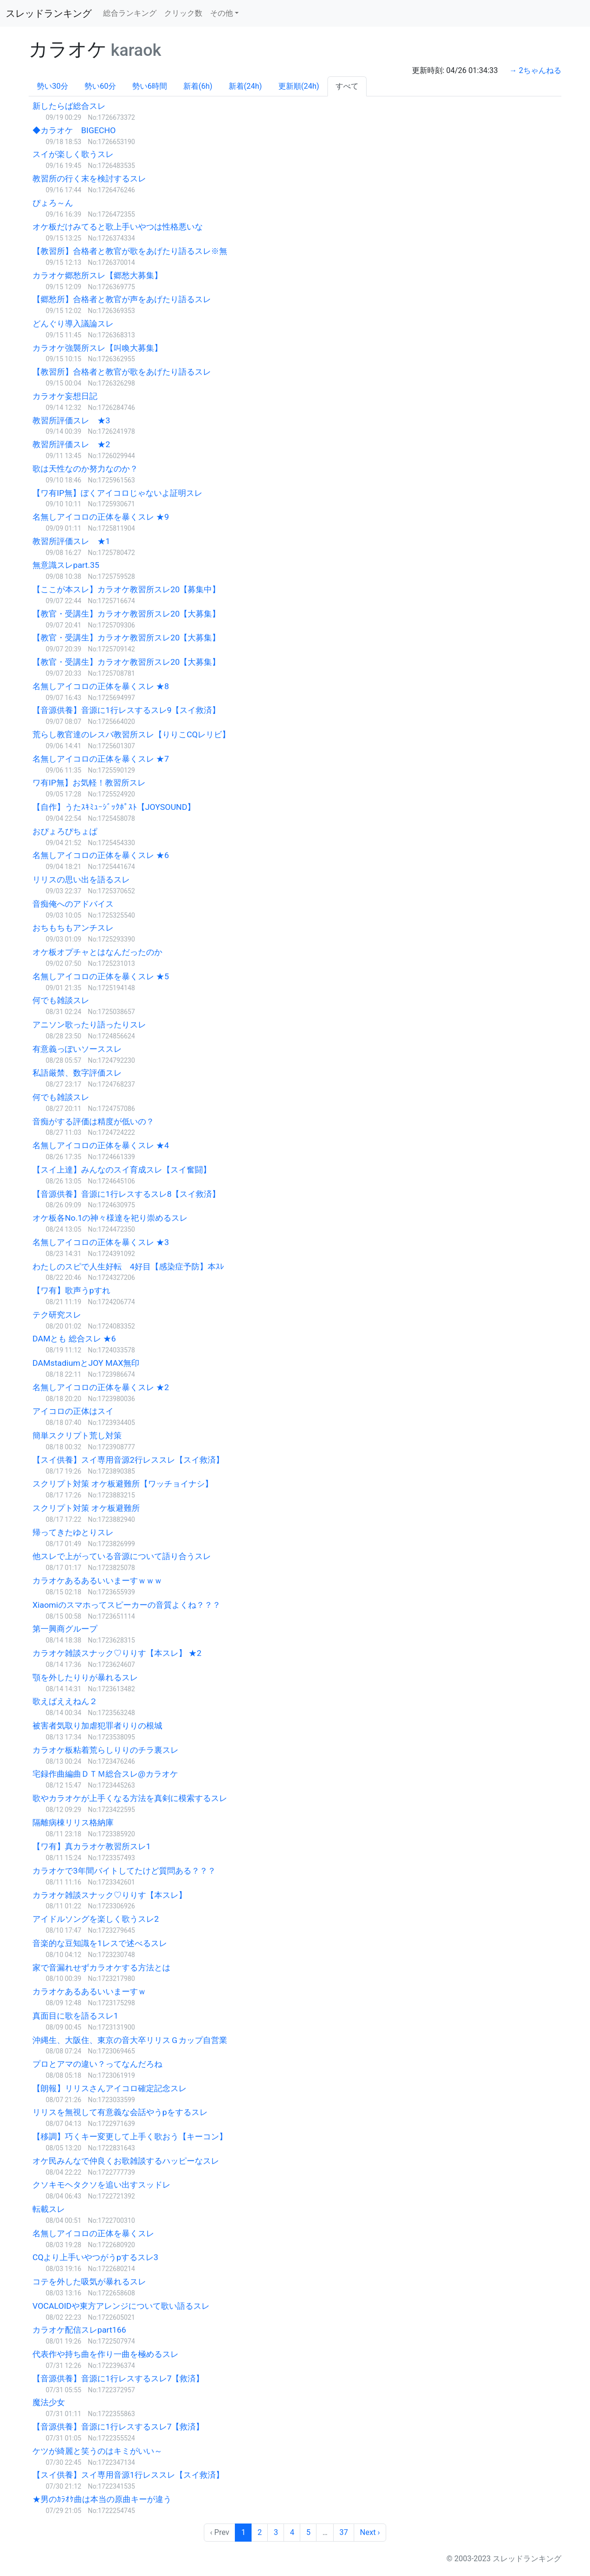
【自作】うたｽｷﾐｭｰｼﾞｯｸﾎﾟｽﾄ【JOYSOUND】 (113, 807)
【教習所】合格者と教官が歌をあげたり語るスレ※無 (129, 251)
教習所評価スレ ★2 (71, 444)
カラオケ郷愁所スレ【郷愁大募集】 (97, 275)
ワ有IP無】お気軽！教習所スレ (89, 782)
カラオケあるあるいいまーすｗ (89, 1991)
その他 (221, 13)
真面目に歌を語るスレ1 (75, 2016)
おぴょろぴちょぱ (64, 831)
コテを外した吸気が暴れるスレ (89, 2281)
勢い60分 (100, 86)
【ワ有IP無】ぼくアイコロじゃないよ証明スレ (117, 493)
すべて (347, 86)
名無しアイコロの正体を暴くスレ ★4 (100, 1145)
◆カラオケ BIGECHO (74, 130)
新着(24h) (245, 86)
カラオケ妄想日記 (64, 396)
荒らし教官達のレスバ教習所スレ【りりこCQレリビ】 (131, 734)
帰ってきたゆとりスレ (73, 1532)
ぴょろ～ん (52, 203)
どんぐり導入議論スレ (73, 323)
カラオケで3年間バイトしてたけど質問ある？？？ (124, 1870)
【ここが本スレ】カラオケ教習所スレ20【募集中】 (126, 589)
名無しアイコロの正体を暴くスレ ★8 (100, 686)
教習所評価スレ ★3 (71, 420)
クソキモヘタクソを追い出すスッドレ (101, 2184)
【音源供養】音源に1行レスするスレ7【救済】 (118, 2378)
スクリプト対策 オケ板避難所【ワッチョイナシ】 (122, 1483)
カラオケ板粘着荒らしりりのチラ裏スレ (105, 1750)
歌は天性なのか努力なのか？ (85, 468)
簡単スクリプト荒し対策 (77, 1435)
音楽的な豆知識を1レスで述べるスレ (99, 1943)
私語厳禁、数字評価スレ (77, 1073)
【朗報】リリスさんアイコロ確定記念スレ (109, 2088)
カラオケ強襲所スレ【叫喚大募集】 (97, 348)
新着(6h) (197, 86)
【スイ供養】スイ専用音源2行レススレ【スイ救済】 (128, 1460)
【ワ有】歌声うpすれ (71, 1290)
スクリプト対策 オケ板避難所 (86, 1508)
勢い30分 (52, 86)
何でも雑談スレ (60, 1000)
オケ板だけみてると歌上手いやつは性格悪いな (117, 226)
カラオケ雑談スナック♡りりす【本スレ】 (109, 1895)
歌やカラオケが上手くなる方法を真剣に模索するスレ (129, 1798)
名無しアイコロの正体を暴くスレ (93, 2233)
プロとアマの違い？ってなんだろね (97, 2064)
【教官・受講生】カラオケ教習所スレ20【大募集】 (126, 613)
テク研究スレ (56, 1314)
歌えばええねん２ (64, 1701)
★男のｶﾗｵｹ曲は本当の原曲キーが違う (101, 2499)
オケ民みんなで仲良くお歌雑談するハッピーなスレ (125, 2161)
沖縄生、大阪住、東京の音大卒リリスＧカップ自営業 (129, 2040)
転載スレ (48, 2209)
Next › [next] (370, 2532)
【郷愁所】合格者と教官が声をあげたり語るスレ (121, 299)
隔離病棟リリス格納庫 (73, 1822)
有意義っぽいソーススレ (77, 1049)
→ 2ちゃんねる (535, 70)
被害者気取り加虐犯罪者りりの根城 (97, 1725)
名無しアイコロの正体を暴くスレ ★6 (100, 855)
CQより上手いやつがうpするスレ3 (95, 2257)
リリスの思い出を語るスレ (81, 879)
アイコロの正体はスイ (73, 1411)
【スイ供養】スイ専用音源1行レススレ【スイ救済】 (128, 2475)
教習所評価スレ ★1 (71, 541)
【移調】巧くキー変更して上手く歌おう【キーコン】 (129, 2136)
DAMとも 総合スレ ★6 (74, 1338)
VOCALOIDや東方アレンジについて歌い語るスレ (121, 2306)
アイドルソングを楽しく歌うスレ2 (95, 1919)
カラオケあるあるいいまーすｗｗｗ (97, 1580)
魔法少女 (48, 2402)
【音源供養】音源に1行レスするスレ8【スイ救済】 (126, 1194)
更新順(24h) (298, 86)
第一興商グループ (64, 1629)
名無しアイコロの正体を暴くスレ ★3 (100, 1242)
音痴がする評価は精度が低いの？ (93, 1121)
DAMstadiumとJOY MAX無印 (85, 1363)
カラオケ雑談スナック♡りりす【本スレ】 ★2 (116, 1653)
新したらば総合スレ (68, 106)
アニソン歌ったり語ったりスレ (89, 1024)
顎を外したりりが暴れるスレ (85, 1677)
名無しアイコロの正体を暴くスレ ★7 (100, 759)
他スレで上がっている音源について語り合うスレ (121, 1556)
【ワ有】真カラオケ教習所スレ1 (91, 1846)
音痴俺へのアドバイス (73, 904)
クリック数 (183, 13)
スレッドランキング (49, 13)
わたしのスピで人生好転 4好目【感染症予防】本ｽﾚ (128, 1266)
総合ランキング (130, 13)
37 (343, 2532)
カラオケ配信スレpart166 (79, 2330)
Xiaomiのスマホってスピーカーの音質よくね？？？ (126, 1605)
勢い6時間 (149, 86)
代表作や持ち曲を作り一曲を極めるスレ (105, 2354)
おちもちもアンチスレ (73, 927)
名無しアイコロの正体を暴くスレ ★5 (100, 976)
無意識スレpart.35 (65, 565)
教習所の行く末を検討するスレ (89, 178)
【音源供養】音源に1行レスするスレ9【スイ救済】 (126, 710)
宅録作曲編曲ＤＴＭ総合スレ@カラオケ (105, 1774)
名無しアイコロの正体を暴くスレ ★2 (100, 1387)
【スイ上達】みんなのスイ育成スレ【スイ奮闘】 (121, 1169)
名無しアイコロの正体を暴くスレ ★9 (100, 517)
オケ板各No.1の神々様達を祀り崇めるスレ (110, 1218)
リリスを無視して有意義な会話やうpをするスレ (120, 2112)
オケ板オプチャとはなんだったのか (97, 952)
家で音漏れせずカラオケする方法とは (101, 1967)
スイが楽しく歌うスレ (73, 154)
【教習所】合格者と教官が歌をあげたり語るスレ (121, 372)
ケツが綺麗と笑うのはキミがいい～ (97, 2451)
